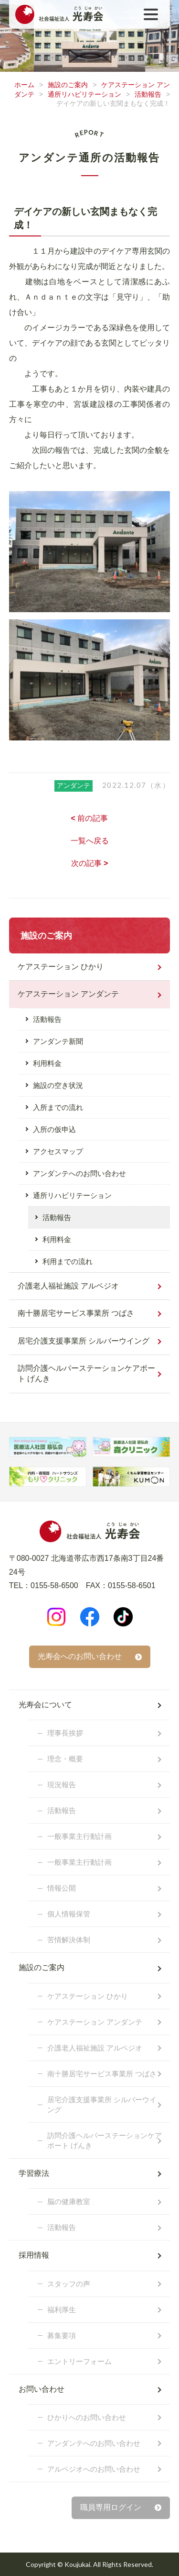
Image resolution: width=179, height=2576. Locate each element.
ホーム (24, 85)
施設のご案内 (68, 85)
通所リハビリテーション (84, 94)
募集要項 (61, 2335)
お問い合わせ (41, 2389)
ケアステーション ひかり (61, 967)
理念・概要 (65, 1759)
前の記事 (89, 818)
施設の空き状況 (58, 1085)
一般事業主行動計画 (79, 1836)
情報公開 (61, 1888)
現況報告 (61, 1785)
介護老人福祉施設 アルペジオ (68, 1286)
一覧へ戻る (90, 841)
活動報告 (148, 94)
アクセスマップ (58, 1151)
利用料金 (47, 1063)
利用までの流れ (67, 1261)
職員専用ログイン (110, 2507)
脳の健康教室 (68, 2201)
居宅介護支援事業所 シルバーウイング (83, 1341)
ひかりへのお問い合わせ (86, 2417)
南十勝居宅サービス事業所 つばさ (76, 1313)
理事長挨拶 (65, 1733)
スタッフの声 (68, 2284)
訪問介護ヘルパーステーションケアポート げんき (86, 1373)
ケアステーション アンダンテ (68, 994)
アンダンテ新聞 (58, 1041)
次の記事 (89, 863)
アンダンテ (73, 785)
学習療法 (34, 2173)
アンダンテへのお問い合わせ (79, 1173)
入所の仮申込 (54, 1129)
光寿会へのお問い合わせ (80, 1656)
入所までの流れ (58, 1107)
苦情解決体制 (68, 1940)
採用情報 (34, 2255)
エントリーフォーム (79, 2361)
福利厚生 (61, 2310)
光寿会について (45, 1705)
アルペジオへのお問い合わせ (93, 2469)
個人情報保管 (68, 1914)
